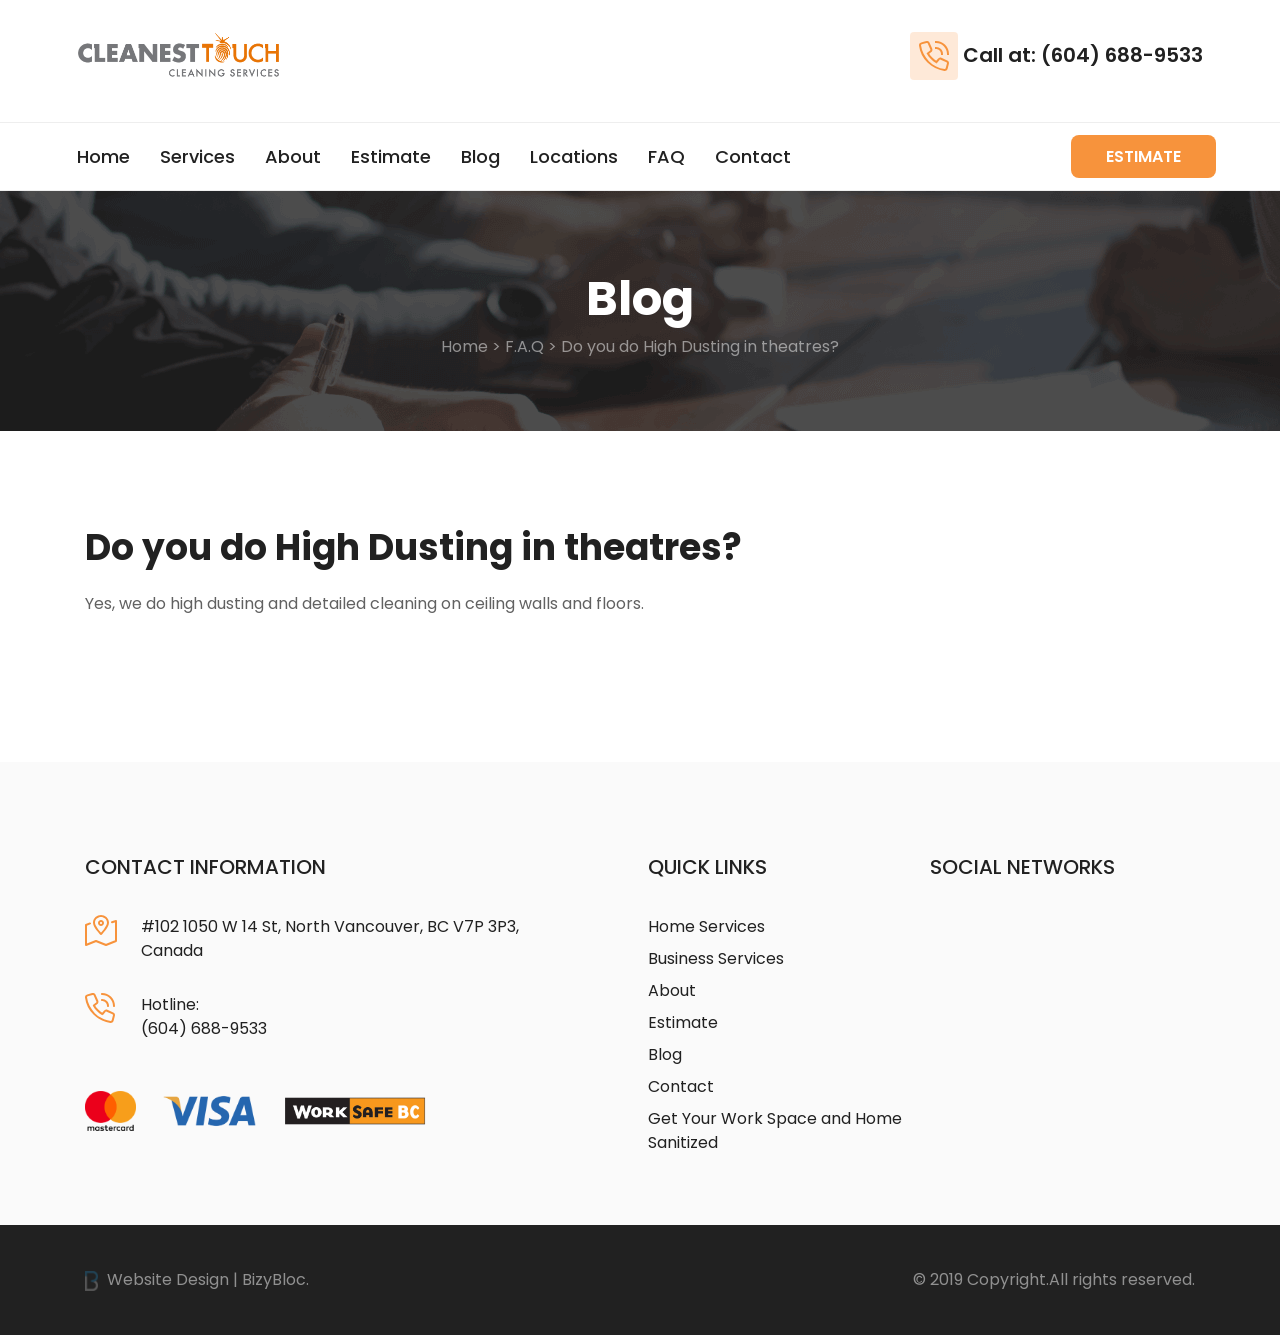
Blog (480, 156)
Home (103, 156)
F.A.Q (524, 346)
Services (197, 156)
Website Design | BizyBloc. (197, 1279)
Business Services (716, 958)
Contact (753, 156)
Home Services (706, 926)
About (293, 156)
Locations (574, 156)
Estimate (391, 156)
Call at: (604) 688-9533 (1083, 55)
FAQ (666, 156)
